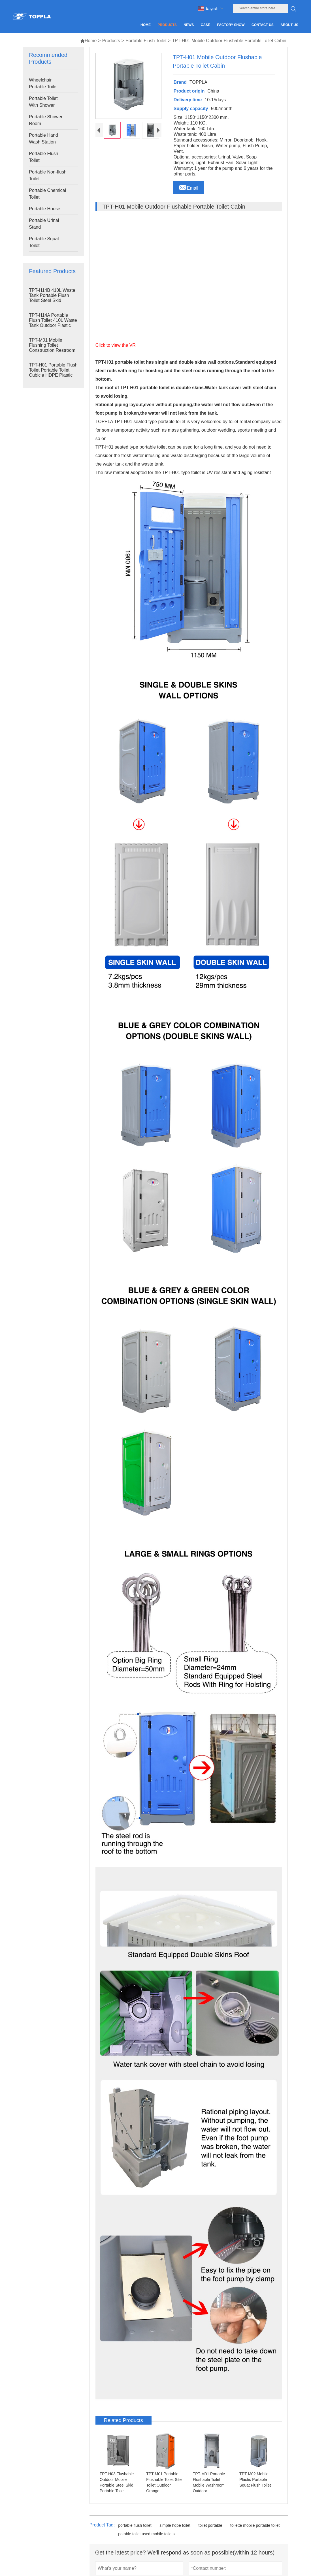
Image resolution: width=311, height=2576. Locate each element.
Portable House (44, 208)
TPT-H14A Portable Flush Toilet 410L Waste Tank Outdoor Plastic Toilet (53, 323)
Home (88, 40)
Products (111, 40)
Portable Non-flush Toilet (48, 175)
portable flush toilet (135, 2525)
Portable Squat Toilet (44, 242)
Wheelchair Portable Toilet (43, 83)
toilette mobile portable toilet (255, 2525)
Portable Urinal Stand (44, 224)
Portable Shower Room (45, 120)
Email (188, 186)
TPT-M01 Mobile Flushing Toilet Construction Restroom (52, 345)
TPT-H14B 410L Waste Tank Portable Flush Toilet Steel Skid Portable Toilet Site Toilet (52, 300)
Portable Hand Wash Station (43, 138)
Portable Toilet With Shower (43, 102)
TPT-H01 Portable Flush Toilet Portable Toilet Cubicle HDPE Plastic (53, 370)
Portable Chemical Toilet (47, 194)
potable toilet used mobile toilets (146, 2534)
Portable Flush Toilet (146, 40)
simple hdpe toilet (174, 2525)
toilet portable (210, 2525)
